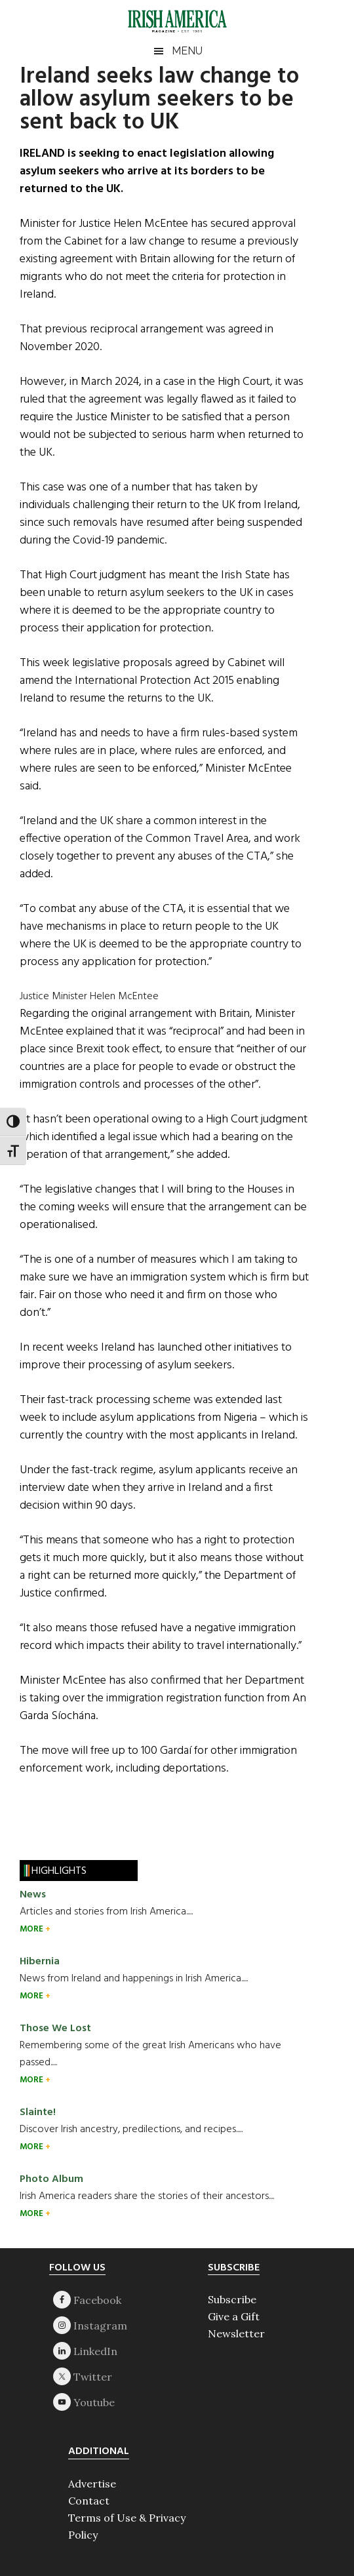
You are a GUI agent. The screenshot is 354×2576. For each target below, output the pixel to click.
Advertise (92, 2483)
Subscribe (232, 2299)
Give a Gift (234, 2316)
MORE (32, 1929)
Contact (88, 2500)
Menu (187, 51)
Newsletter (236, 2333)
